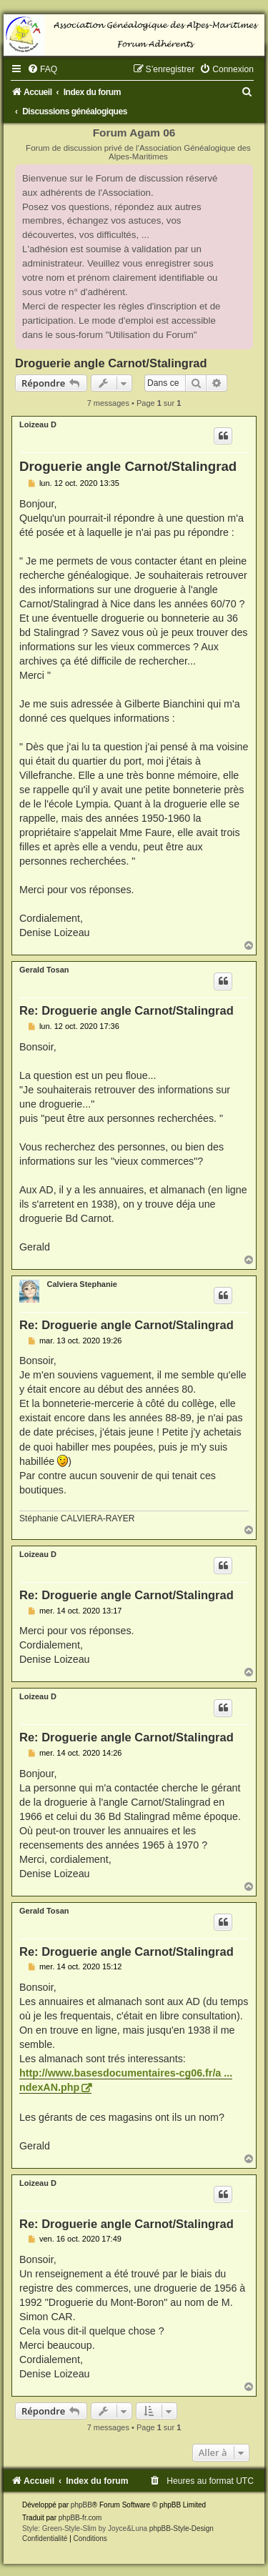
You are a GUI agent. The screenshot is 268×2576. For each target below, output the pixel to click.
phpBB (81, 2505)
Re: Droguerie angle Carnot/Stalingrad (126, 1010)
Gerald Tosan (44, 969)
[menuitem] (42, 69)
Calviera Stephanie (81, 1284)
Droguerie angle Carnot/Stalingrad (111, 363)
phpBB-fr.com (80, 2518)
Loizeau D (37, 424)
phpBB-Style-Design (181, 2528)
